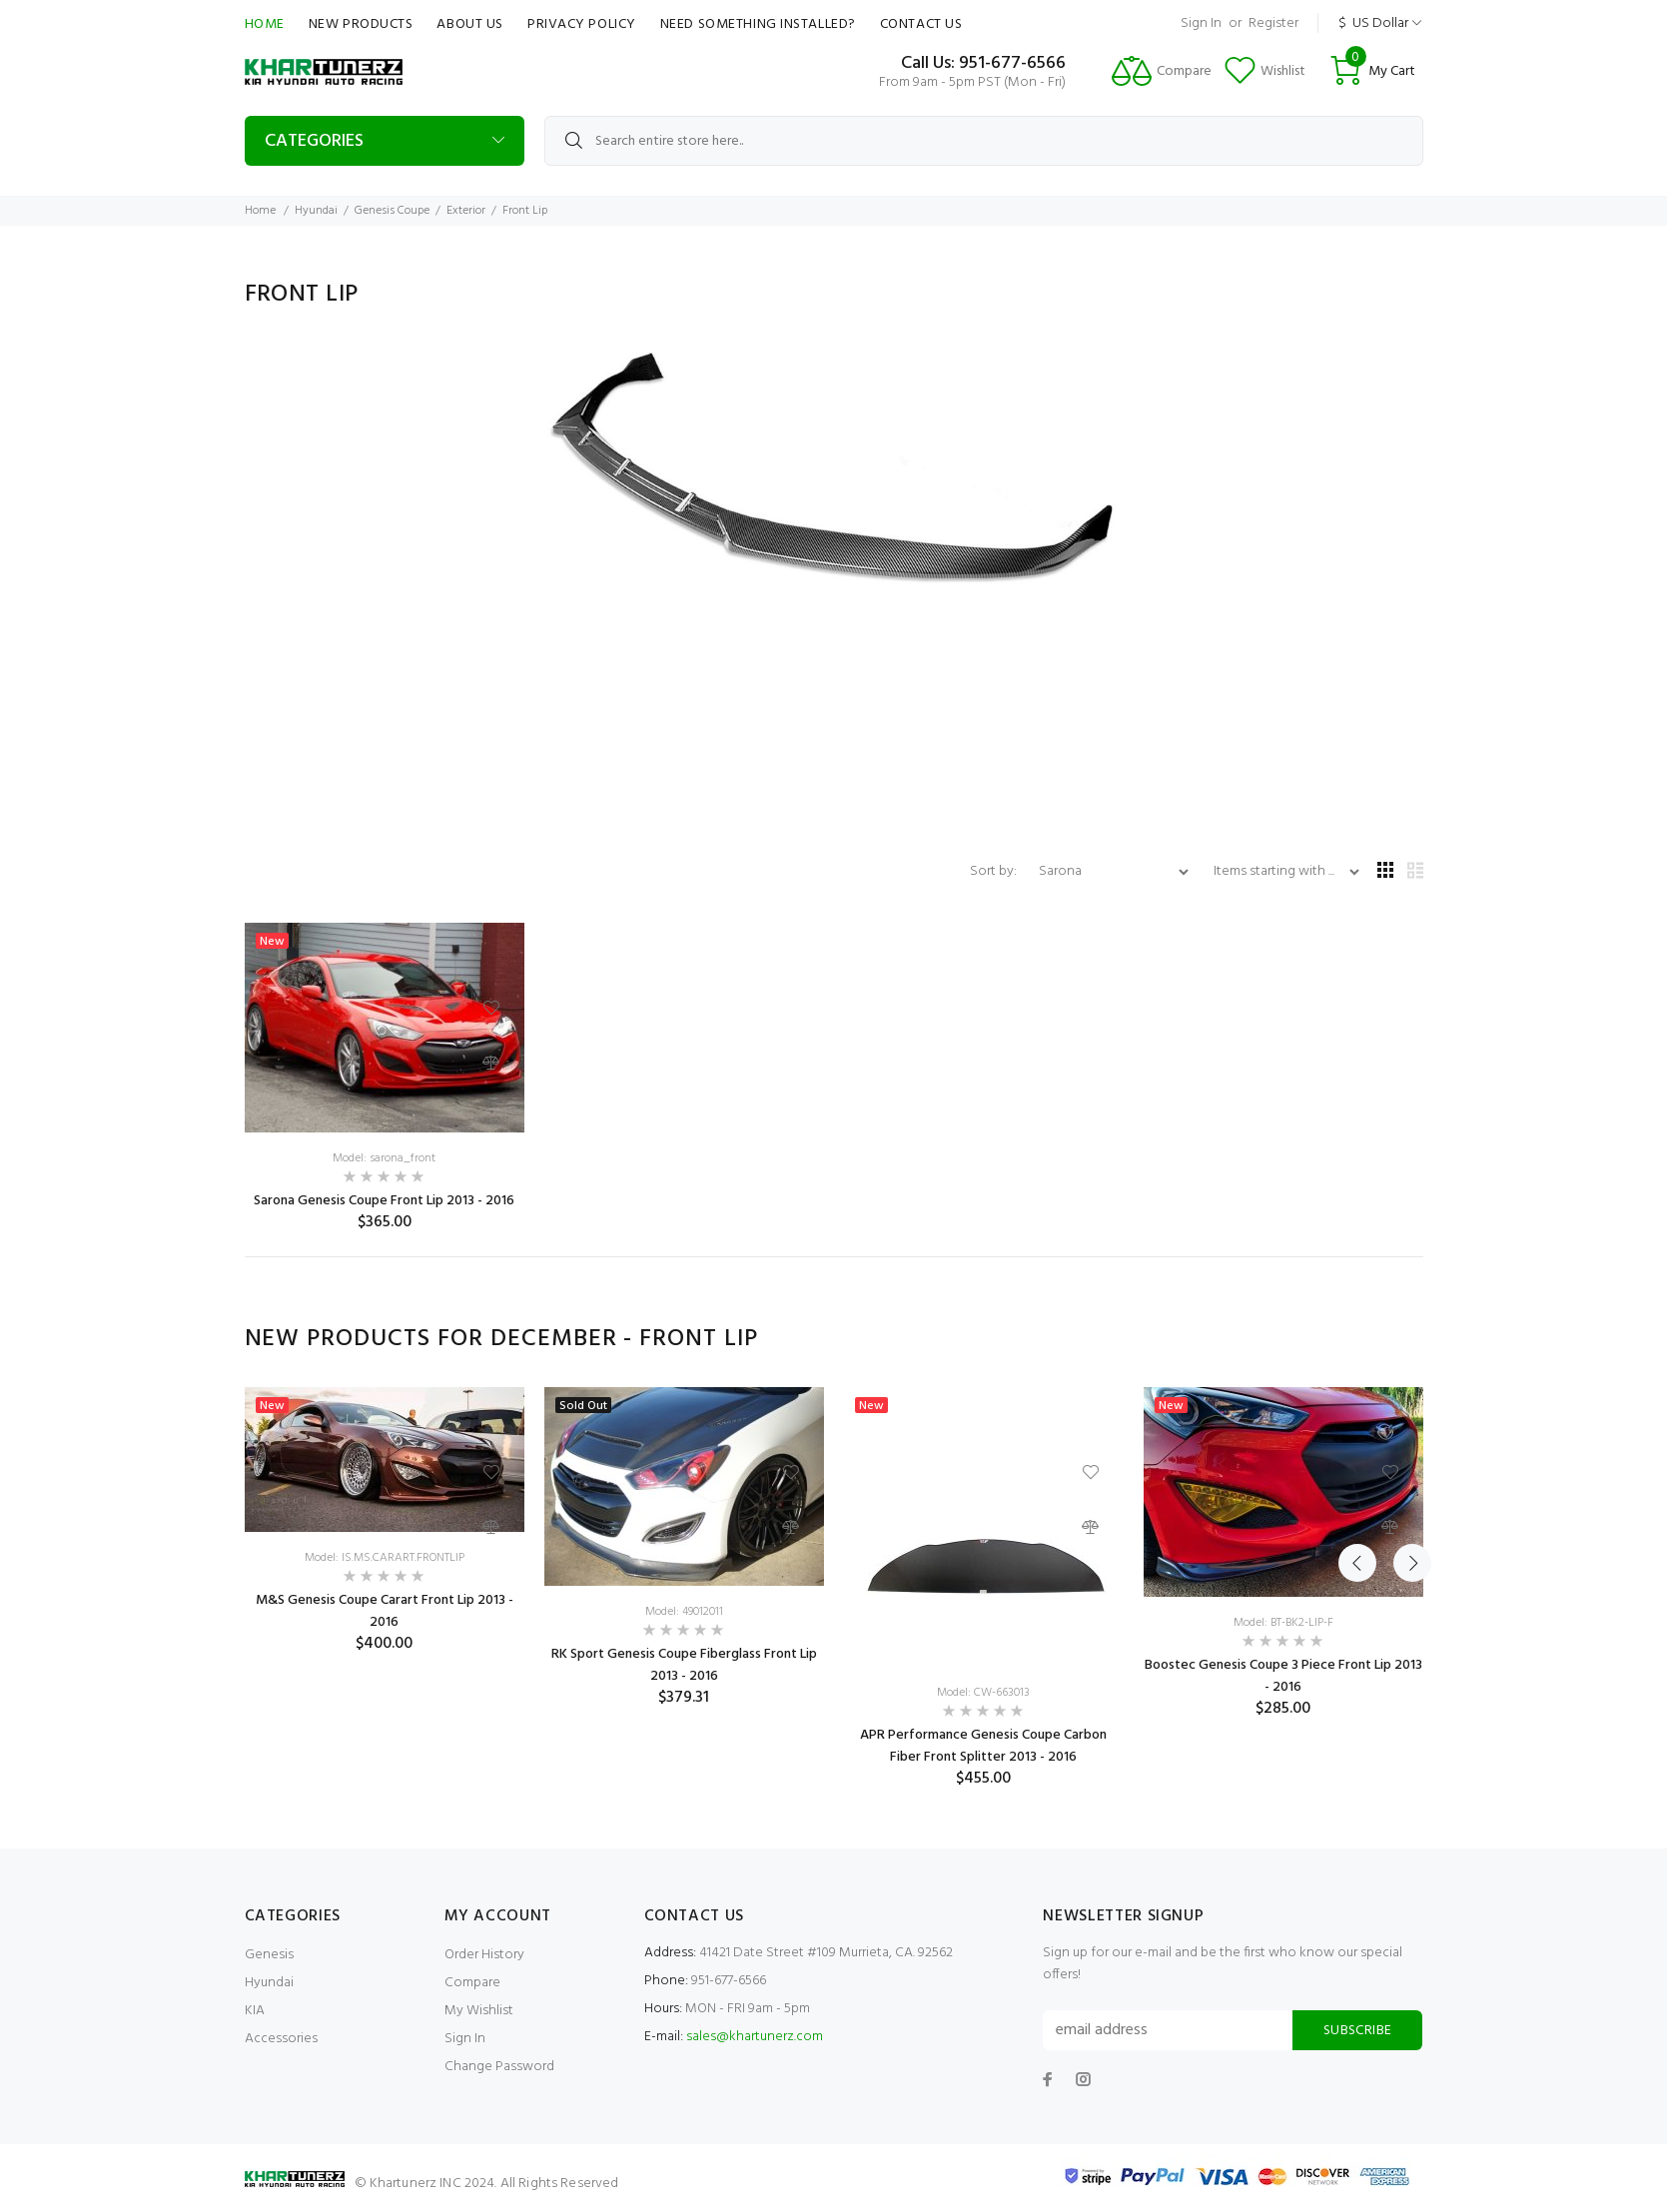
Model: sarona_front (384, 1158)
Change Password (499, 2066)
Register (1273, 23)
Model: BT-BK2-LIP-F (1283, 1623)
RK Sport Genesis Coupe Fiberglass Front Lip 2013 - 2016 (684, 1665)
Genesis (269, 1954)
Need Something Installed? (758, 24)
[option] (384, 1520)
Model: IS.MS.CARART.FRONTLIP (384, 1558)
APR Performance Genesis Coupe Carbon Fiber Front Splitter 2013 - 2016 (983, 1746)
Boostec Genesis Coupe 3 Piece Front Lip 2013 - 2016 (1283, 1676)
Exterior (465, 211)
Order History (484, 1954)
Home (265, 24)
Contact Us (921, 24)
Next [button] (1404, 1339)
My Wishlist (478, 2010)
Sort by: (995, 871)
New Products (361, 24)
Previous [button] (1357, 1339)
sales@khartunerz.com (754, 2036)
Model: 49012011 (684, 1612)
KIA (255, 2010)
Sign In (1201, 23)
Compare (472, 1982)
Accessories (281, 2038)
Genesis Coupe (392, 211)
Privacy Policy (581, 24)
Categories (314, 141)
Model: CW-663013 (983, 1693)
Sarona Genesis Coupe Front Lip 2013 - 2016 (384, 1200)
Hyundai (316, 211)
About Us (469, 24)
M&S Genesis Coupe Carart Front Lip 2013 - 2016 (384, 1611)
